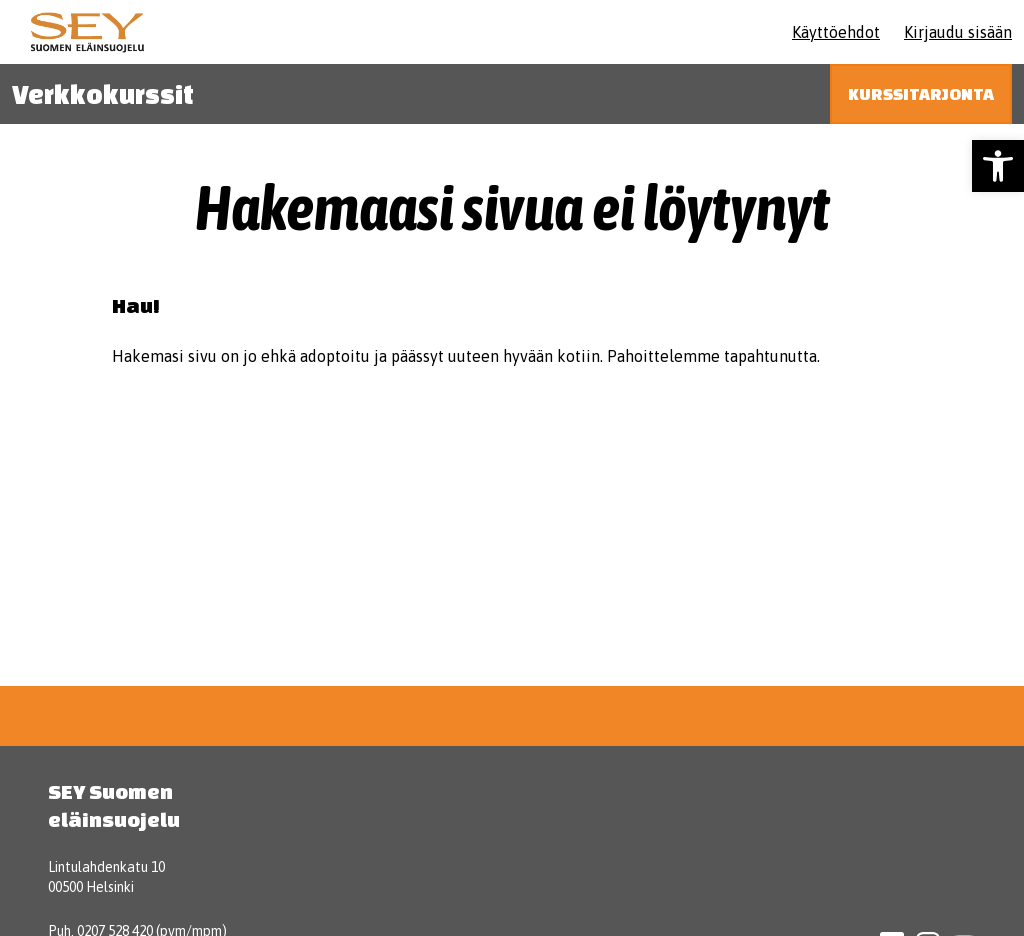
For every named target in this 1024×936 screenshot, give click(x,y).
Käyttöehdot (836, 32)
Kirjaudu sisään (958, 32)
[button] (998, 166)
